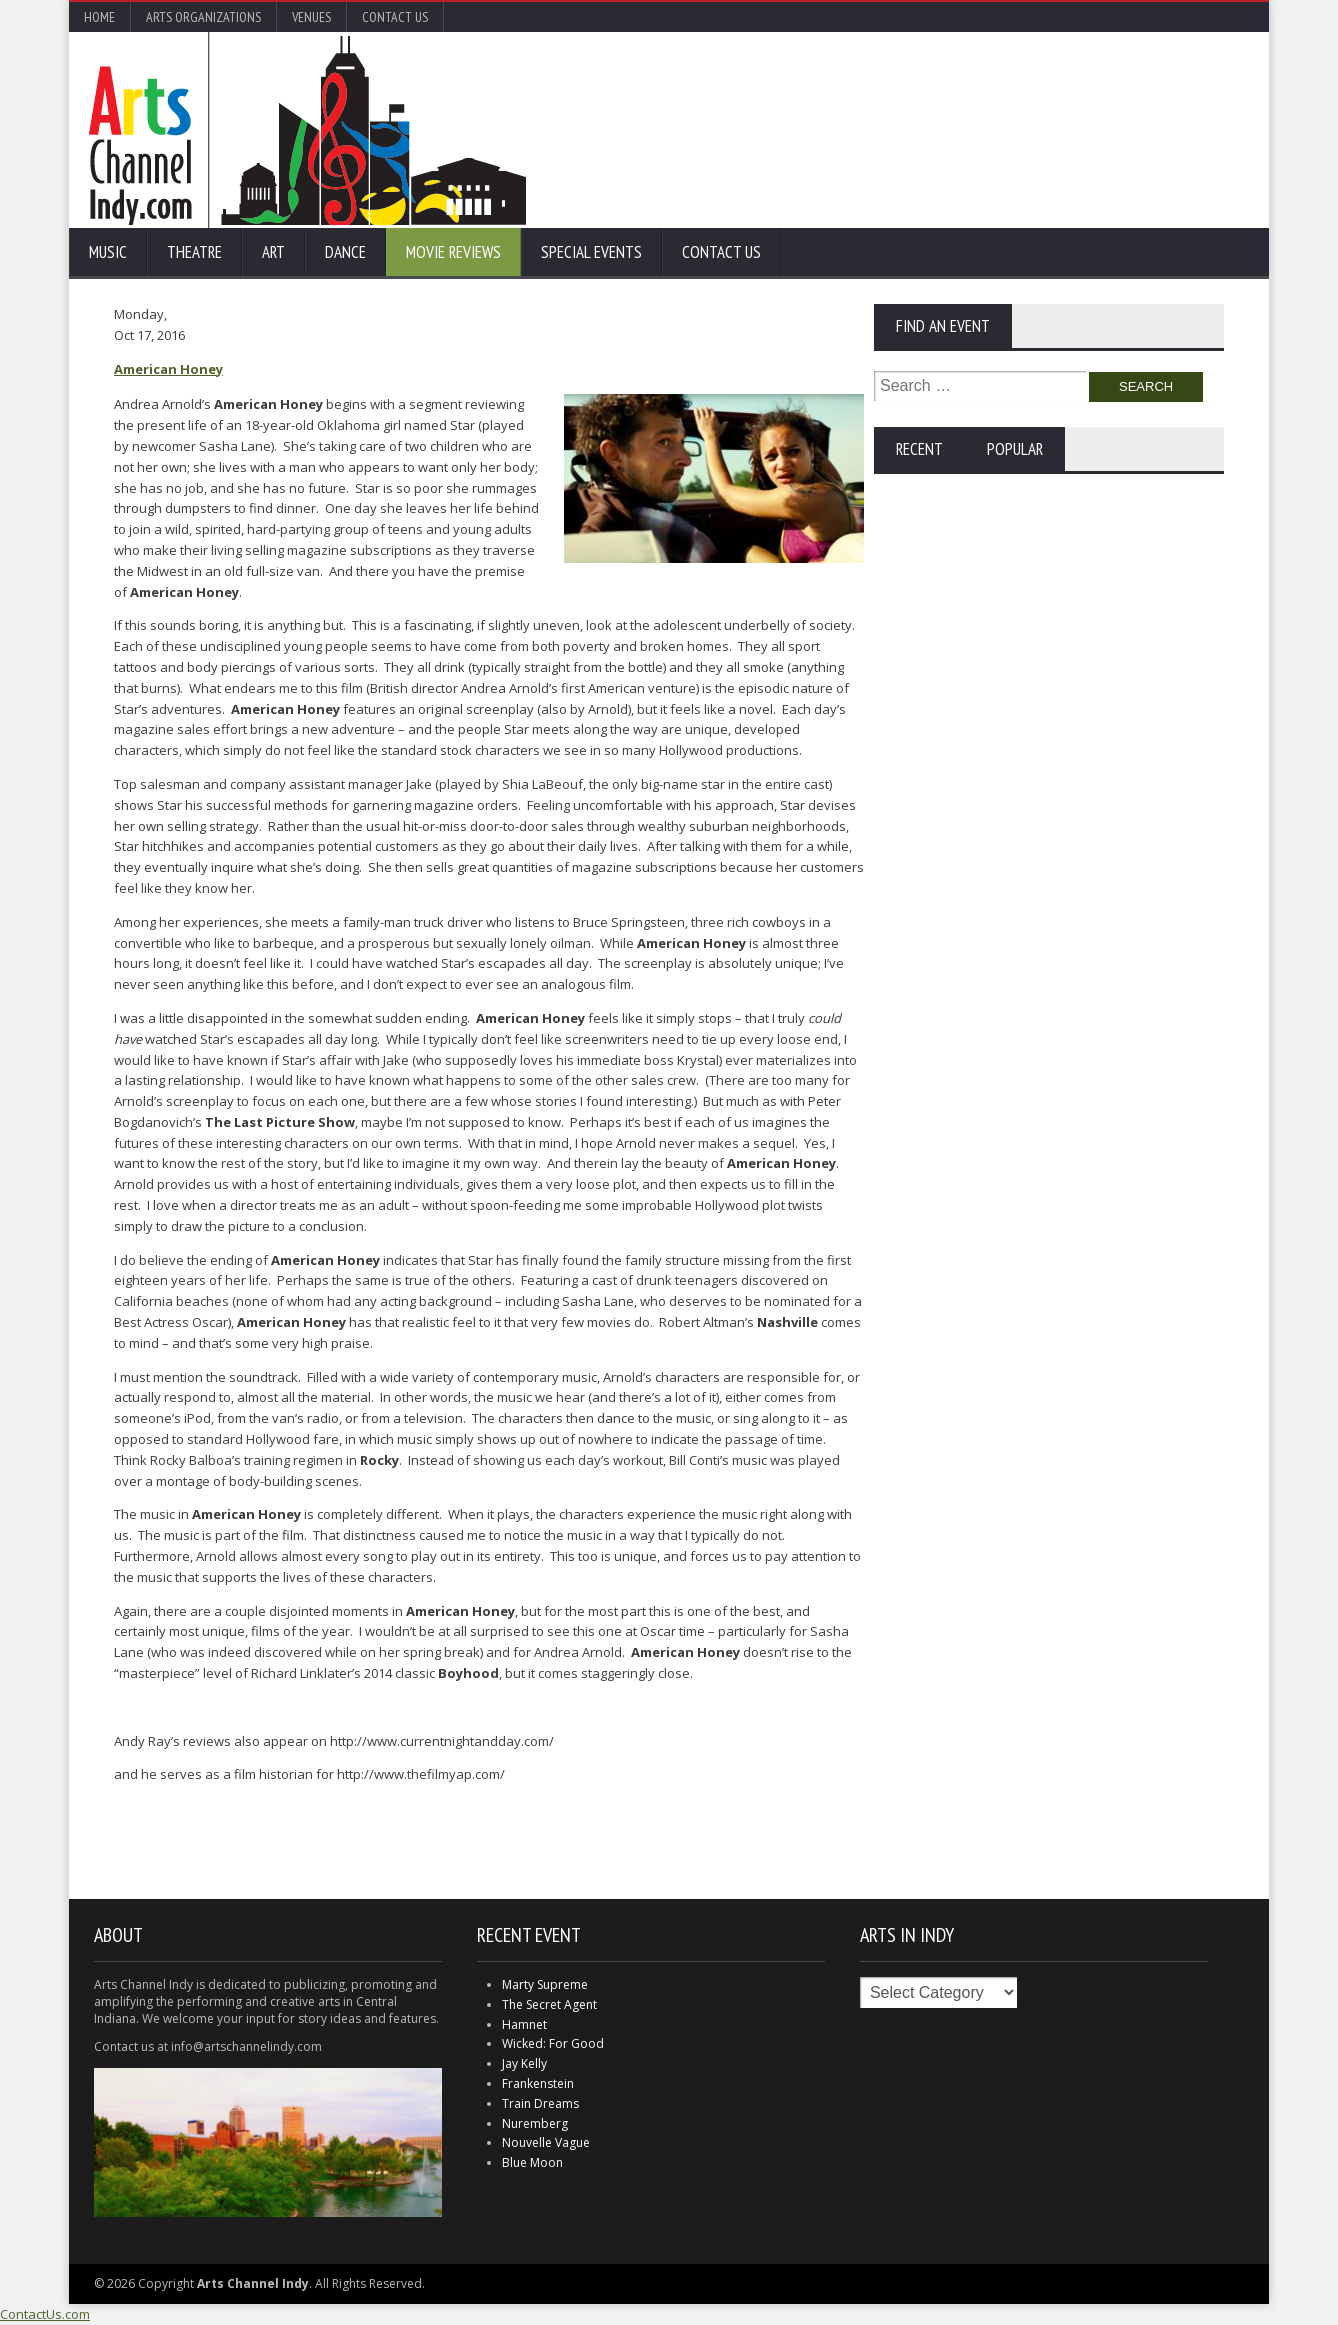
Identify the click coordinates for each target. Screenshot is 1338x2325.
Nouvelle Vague (546, 2142)
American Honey (168, 369)
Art (273, 252)
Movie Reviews (453, 252)
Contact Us (395, 17)
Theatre (194, 252)
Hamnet (524, 2024)
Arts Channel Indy (307, 130)
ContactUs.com (45, 2314)
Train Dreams (540, 2103)
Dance (345, 252)
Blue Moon (532, 2162)
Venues (311, 17)
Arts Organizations (203, 17)
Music (108, 252)
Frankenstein (538, 2083)
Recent (919, 449)
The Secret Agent (549, 2004)
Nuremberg (535, 2123)
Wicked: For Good (553, 2043)
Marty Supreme (545, 1984)
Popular (1015, 449)
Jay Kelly (524, 2063)
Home (99, 17)
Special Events (591, 252)
